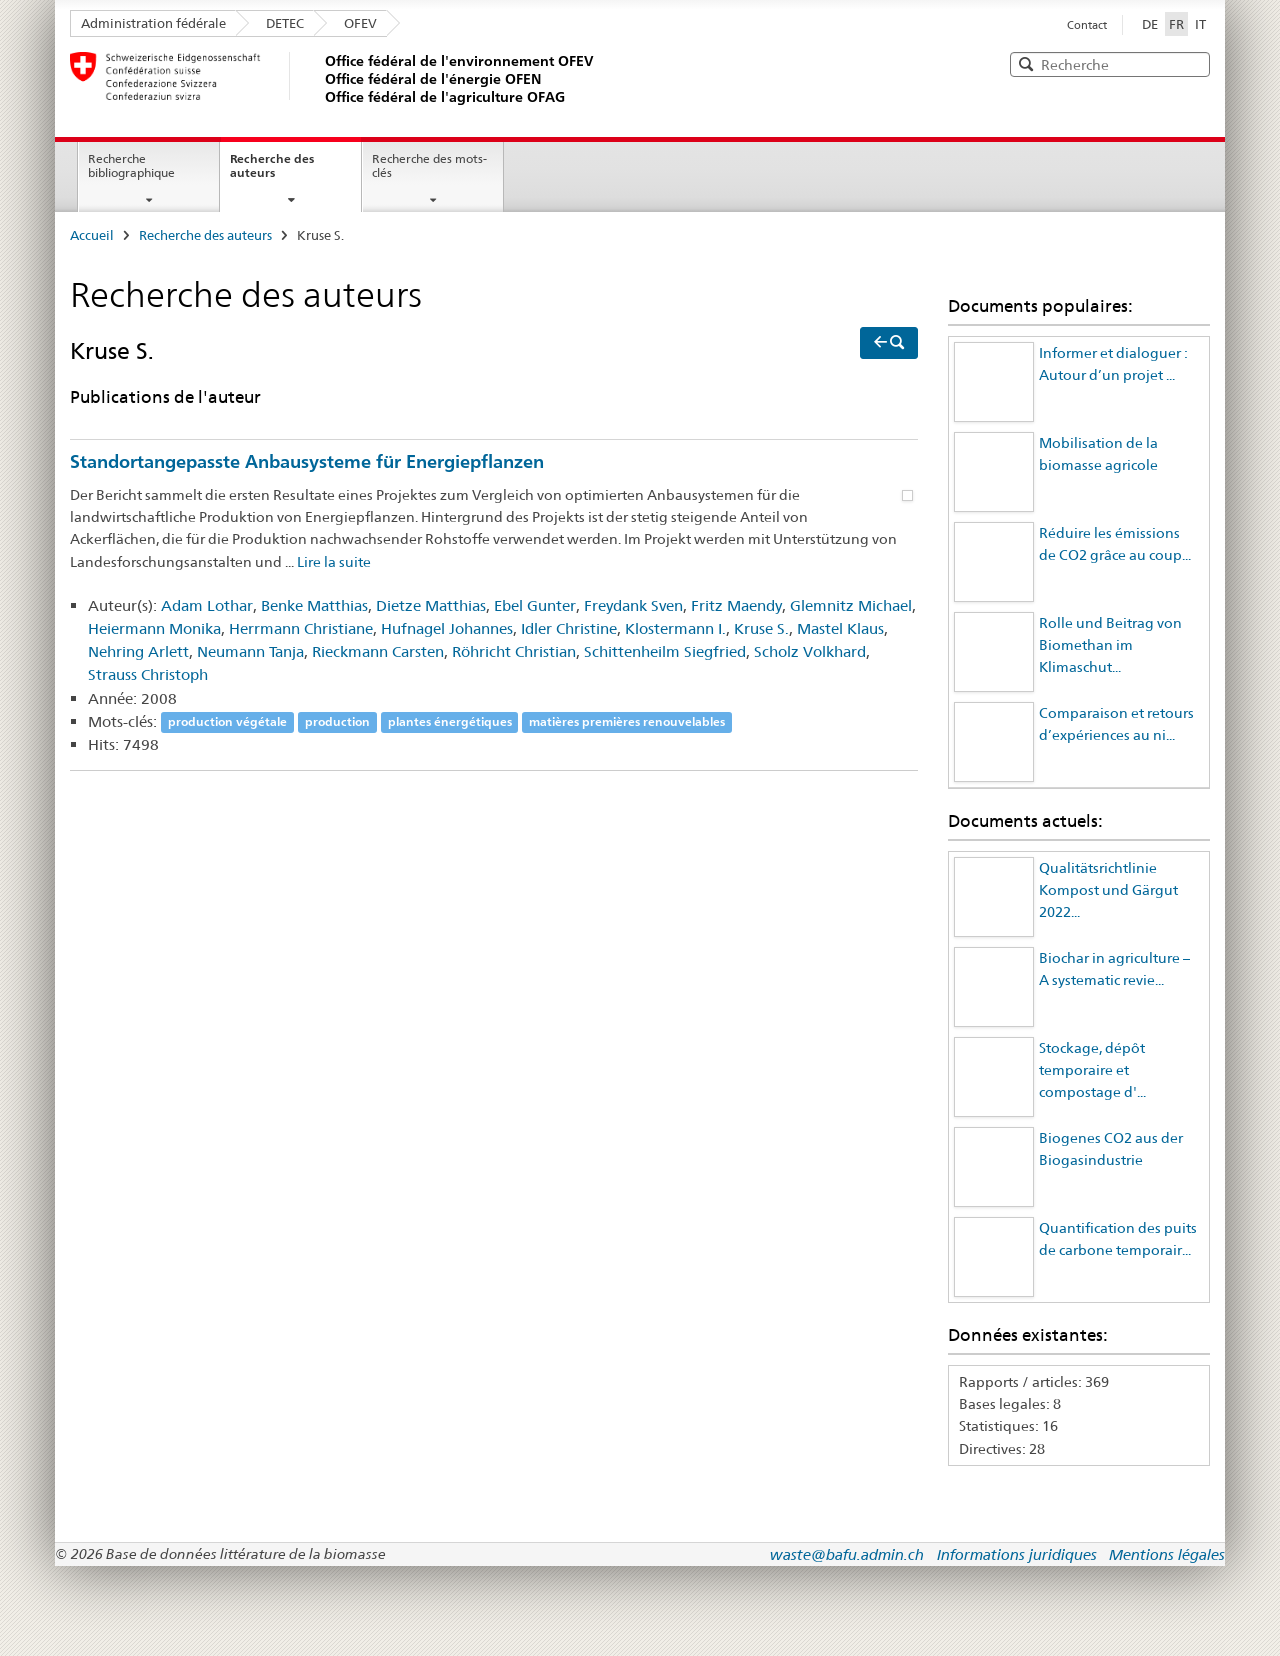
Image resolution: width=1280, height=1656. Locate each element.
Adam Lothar (207, 605)
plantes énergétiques (450, 722)
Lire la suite (334, 562)
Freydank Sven (633, 605)
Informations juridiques (1017, 1554)
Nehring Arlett (138, 651)
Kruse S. (761, 628)
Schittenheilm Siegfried (665, 651)
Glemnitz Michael (851, 605)
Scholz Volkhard (810, 651)
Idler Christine (569, 628)
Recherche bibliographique (131, 166)
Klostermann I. (675, 628)
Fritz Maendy (736, 605)
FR (1178, 23)
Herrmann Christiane (301, 628)
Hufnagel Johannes (447, 628)
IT (1200, 24)
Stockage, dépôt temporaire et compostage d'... (1092, 1070)
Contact (1087, 25)
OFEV (360, 23)
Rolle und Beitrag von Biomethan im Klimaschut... (1110, 645)
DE (1150, 24)
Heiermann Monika (154, 628)
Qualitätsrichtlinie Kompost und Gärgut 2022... (1108, 890)
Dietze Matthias (431, 605)
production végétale (227, 722)
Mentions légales (1167, 1554)
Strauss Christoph (148, 674)
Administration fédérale (153, 23)
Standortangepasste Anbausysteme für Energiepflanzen (307, 461)
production (337, 722)
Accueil (92, 235)
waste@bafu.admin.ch (847, 1554)
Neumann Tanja (250, 651)
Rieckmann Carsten (378, 651)
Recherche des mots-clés (429, 166)
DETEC (285, 23)
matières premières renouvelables (627, 722)
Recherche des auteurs (272, 166)
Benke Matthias (314, 605)
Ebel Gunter (535, 605)
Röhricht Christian (514, 651)
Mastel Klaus (840, 628)
